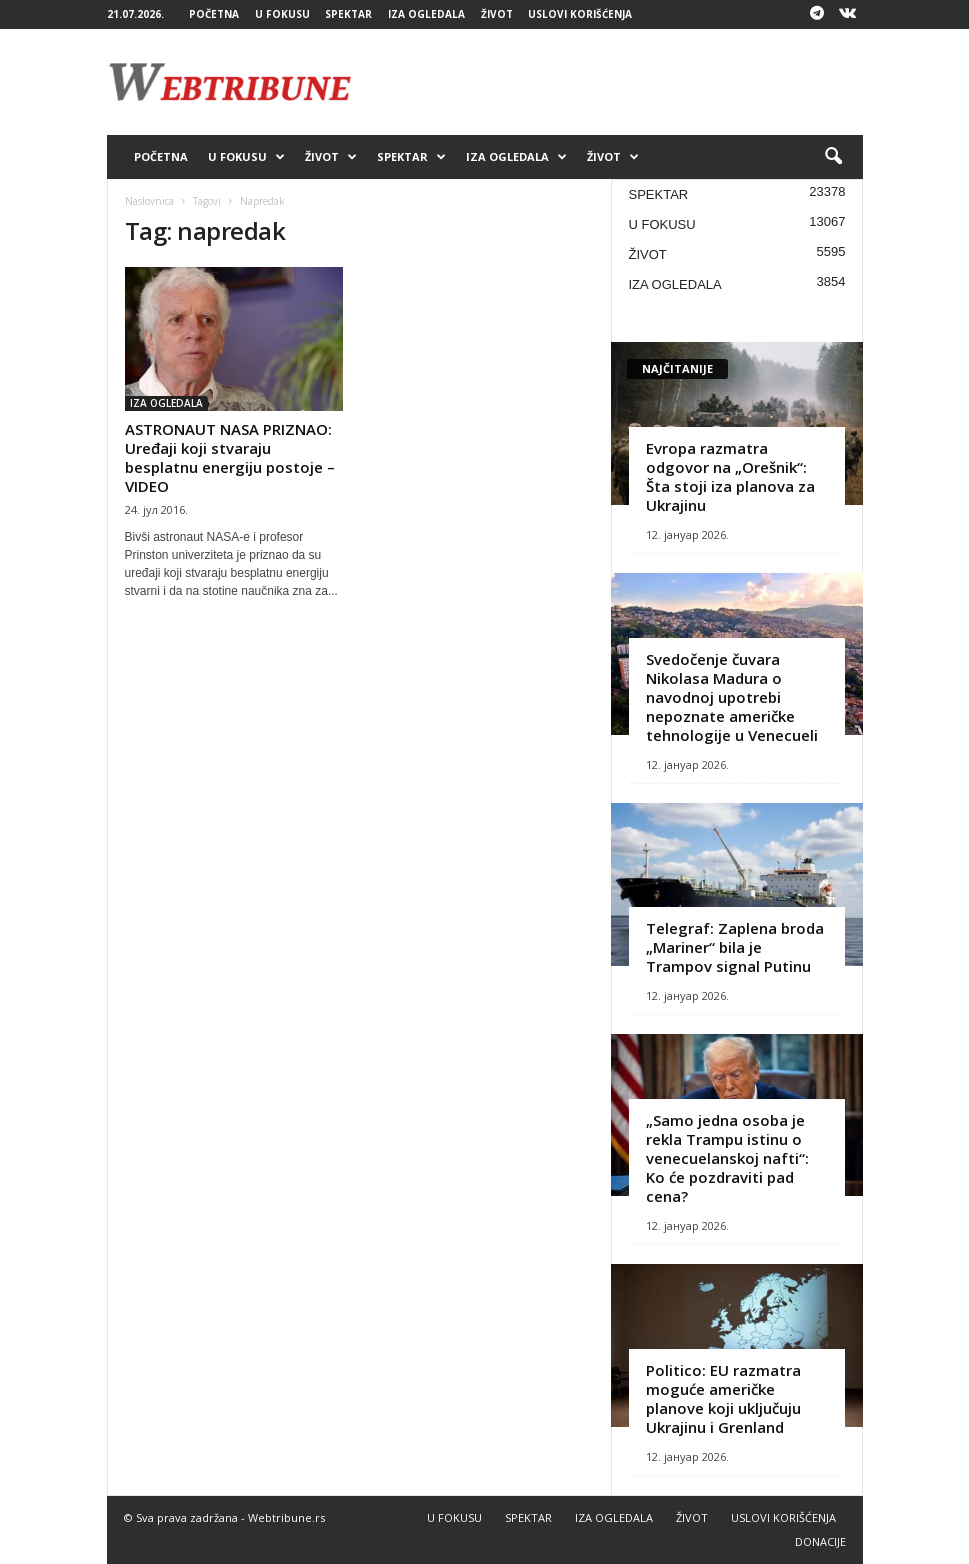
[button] (833, 157)
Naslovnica (149, 201)
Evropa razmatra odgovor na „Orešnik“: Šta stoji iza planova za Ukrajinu (730, 476)
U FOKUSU (282, 14)
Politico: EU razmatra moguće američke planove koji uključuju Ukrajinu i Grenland (723, 1398)
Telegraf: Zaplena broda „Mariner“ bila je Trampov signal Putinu (735, 947)
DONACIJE (820, 1541)
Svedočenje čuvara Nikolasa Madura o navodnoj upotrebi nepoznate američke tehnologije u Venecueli (732, 697)
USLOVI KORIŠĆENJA (580, 14)
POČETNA (214, 14)
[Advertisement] (609, 82)
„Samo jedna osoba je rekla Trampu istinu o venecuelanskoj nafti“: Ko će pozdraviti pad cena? (727, 1158)
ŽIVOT (497, 14)
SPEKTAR (348, 14)
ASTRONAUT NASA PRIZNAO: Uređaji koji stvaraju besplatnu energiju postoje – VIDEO (230, 457)
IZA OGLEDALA (426, 14)
